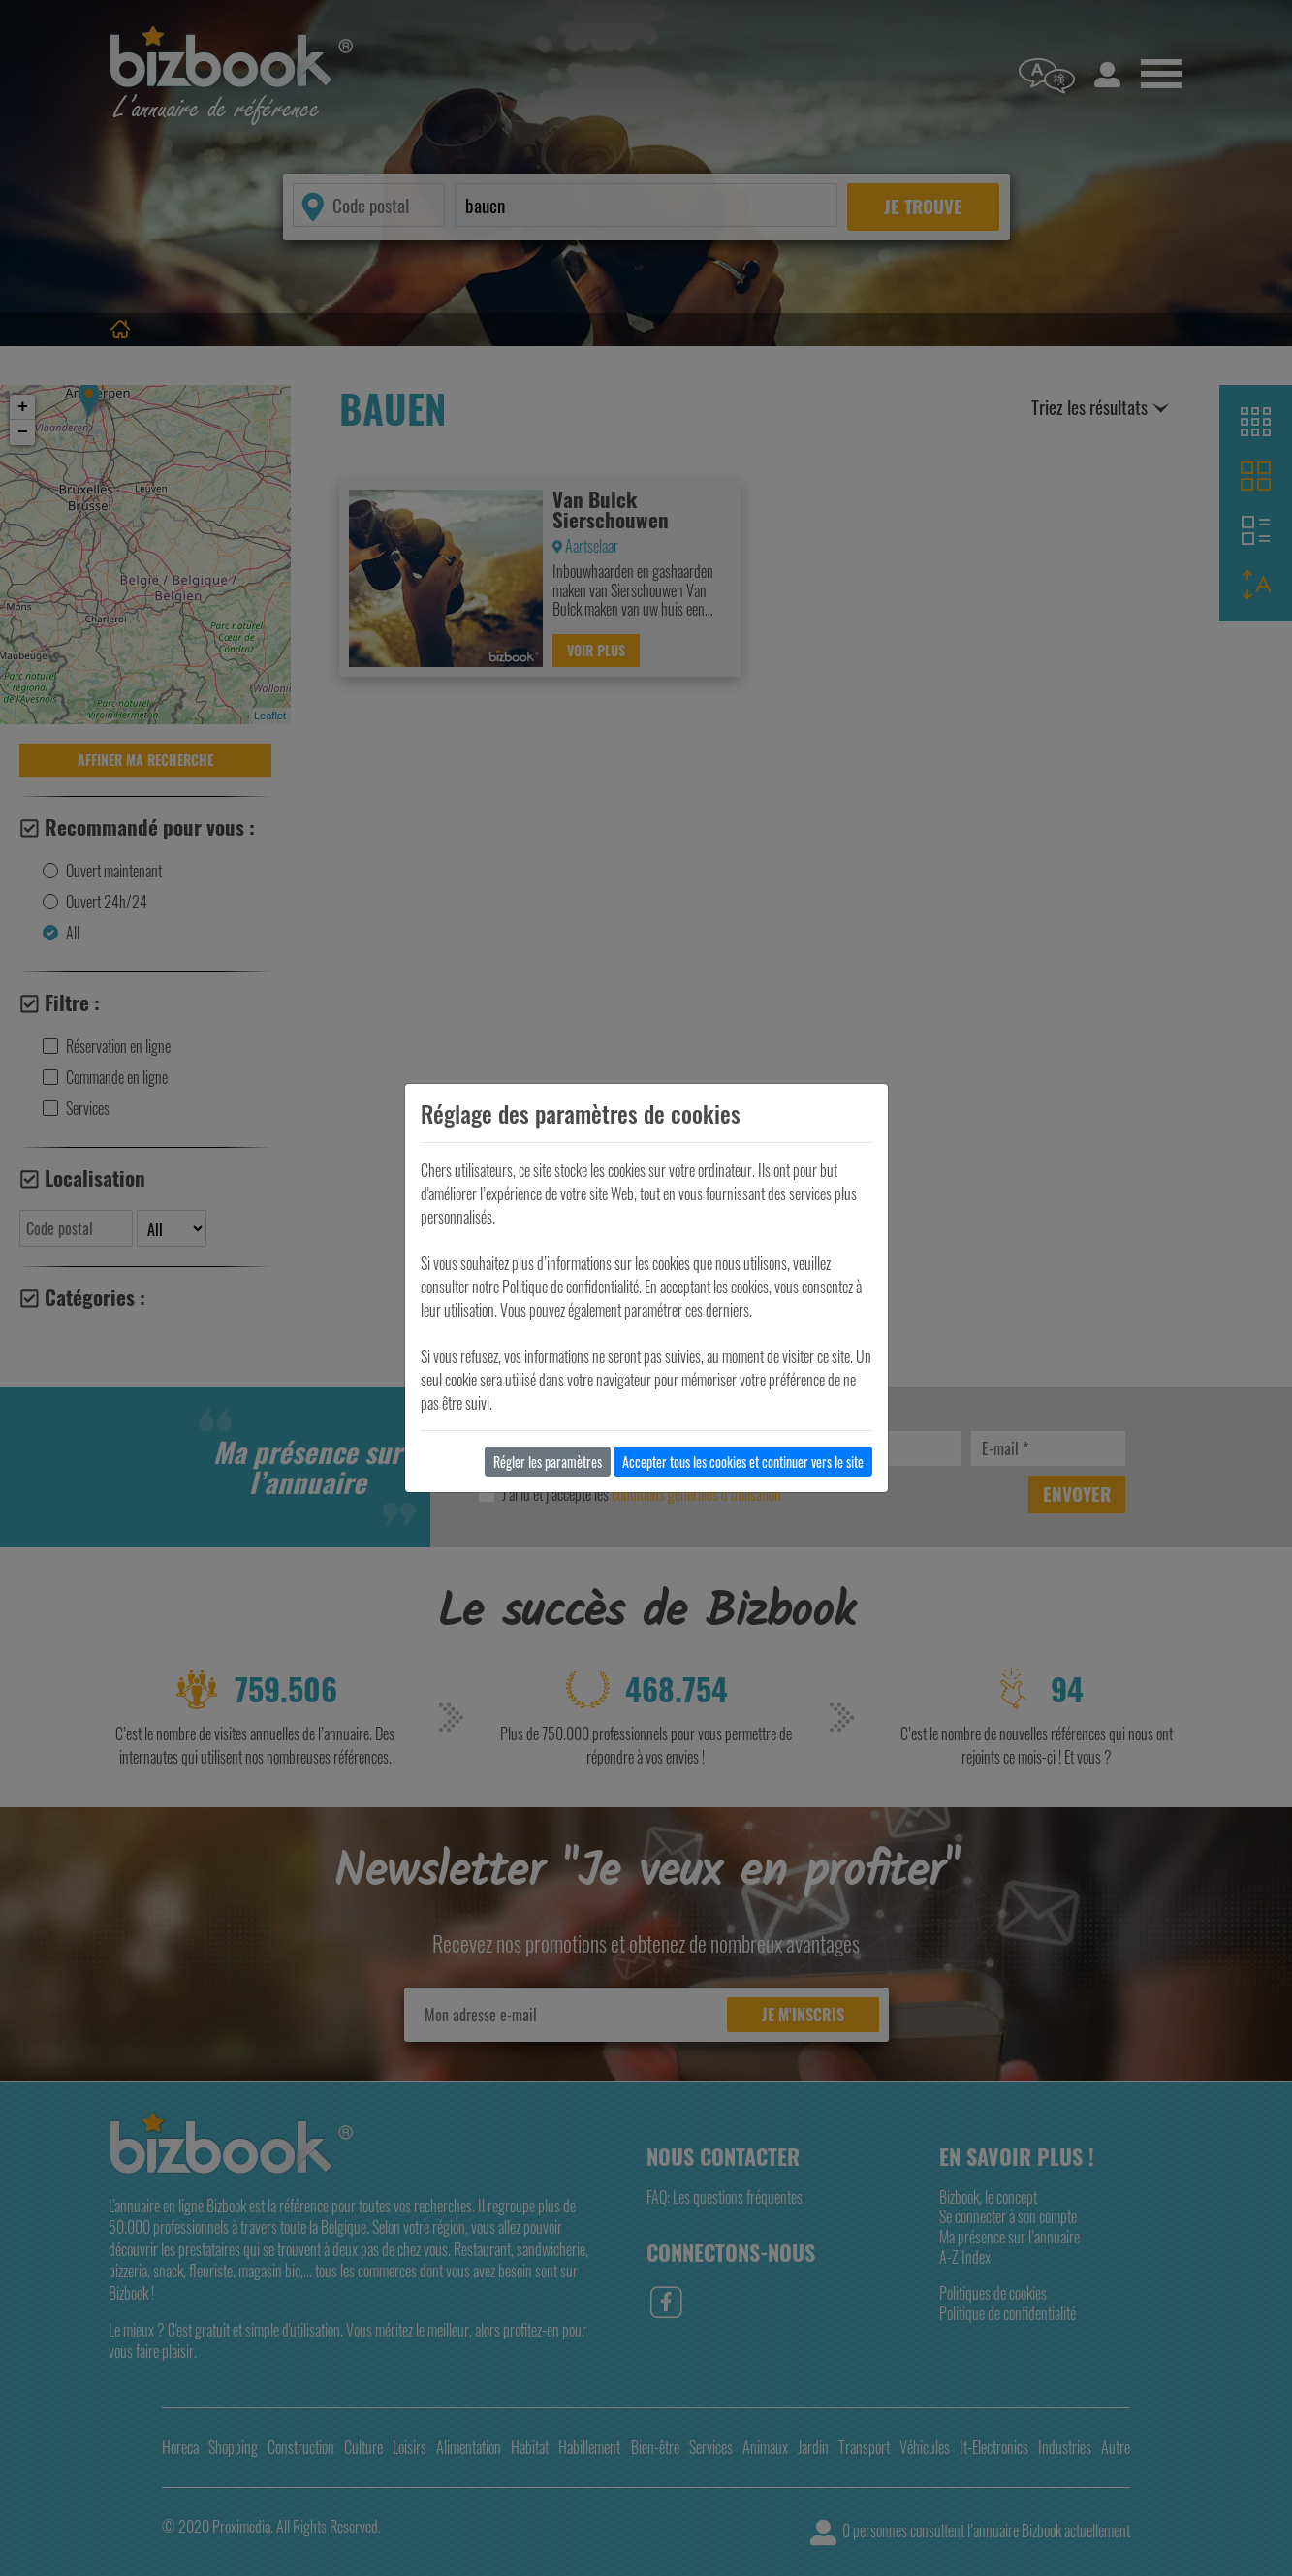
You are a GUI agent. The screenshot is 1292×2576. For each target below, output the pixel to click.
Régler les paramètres (547, 1461)
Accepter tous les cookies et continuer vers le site (743, 1461)
